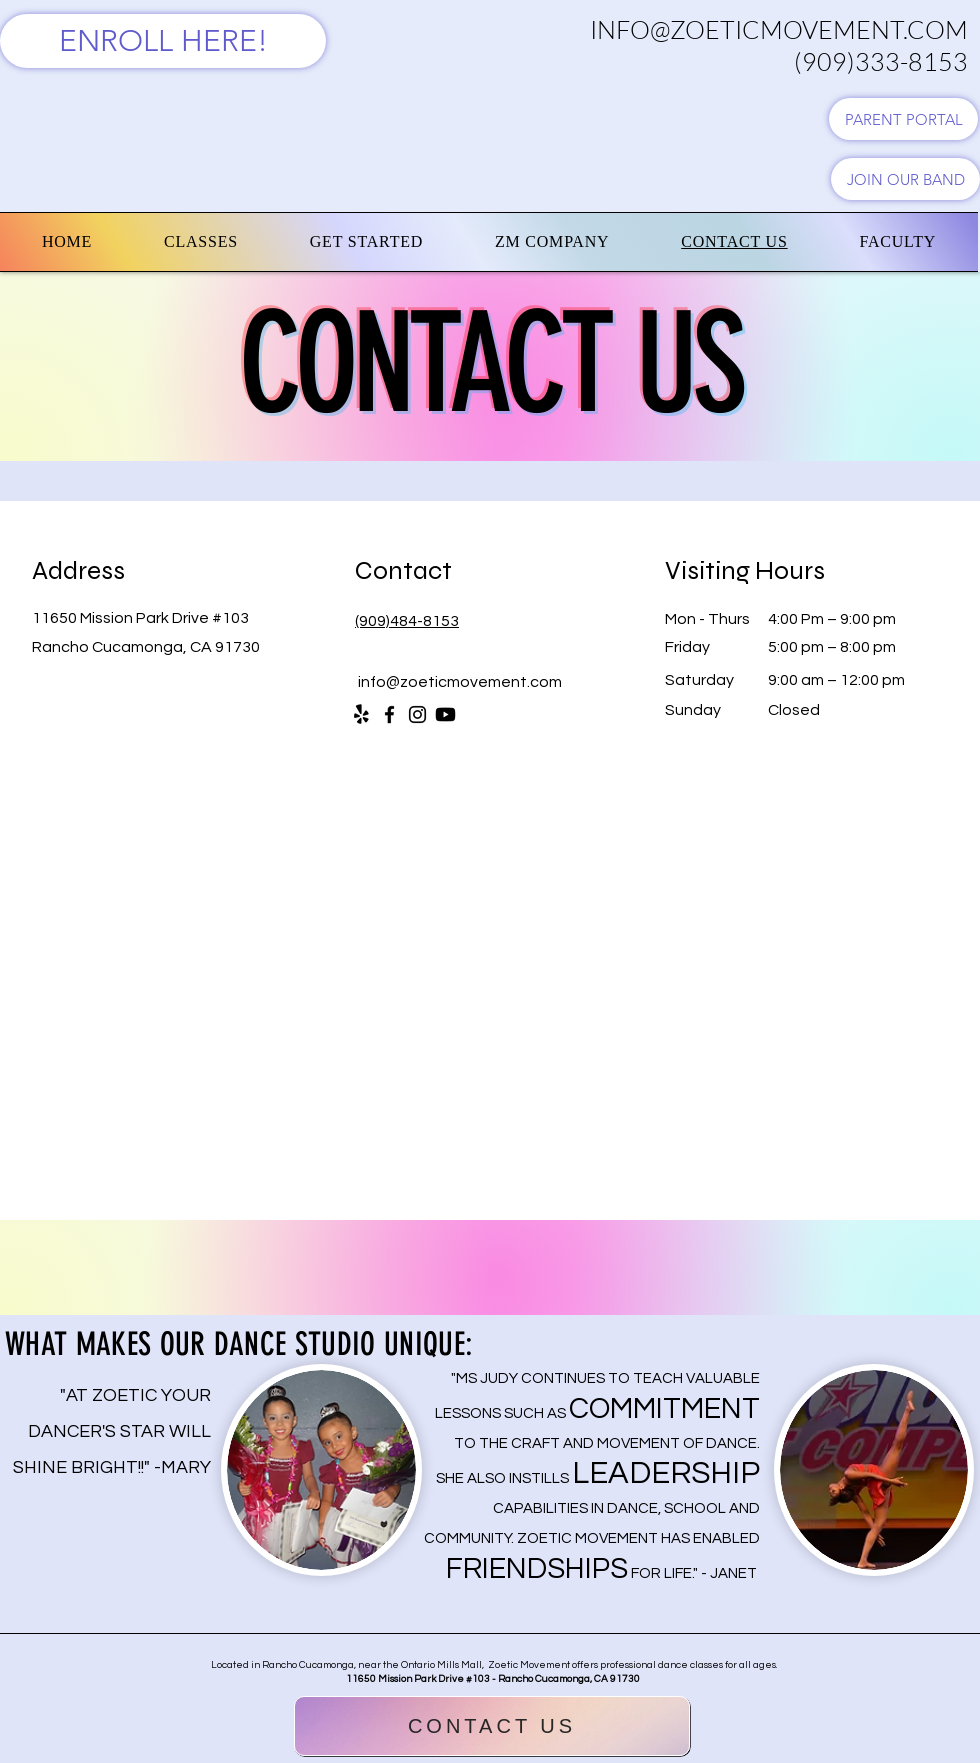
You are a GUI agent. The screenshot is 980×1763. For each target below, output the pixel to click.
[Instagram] (417, 714)
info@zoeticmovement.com (460, 682)
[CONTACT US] (492, 1726)
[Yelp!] (361, 714)
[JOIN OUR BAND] (905, 179)
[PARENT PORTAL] (903, 119)
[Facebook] (389, 714)
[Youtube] (445, 714)
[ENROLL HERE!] (163, 41)
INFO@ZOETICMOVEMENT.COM (779, 29)
